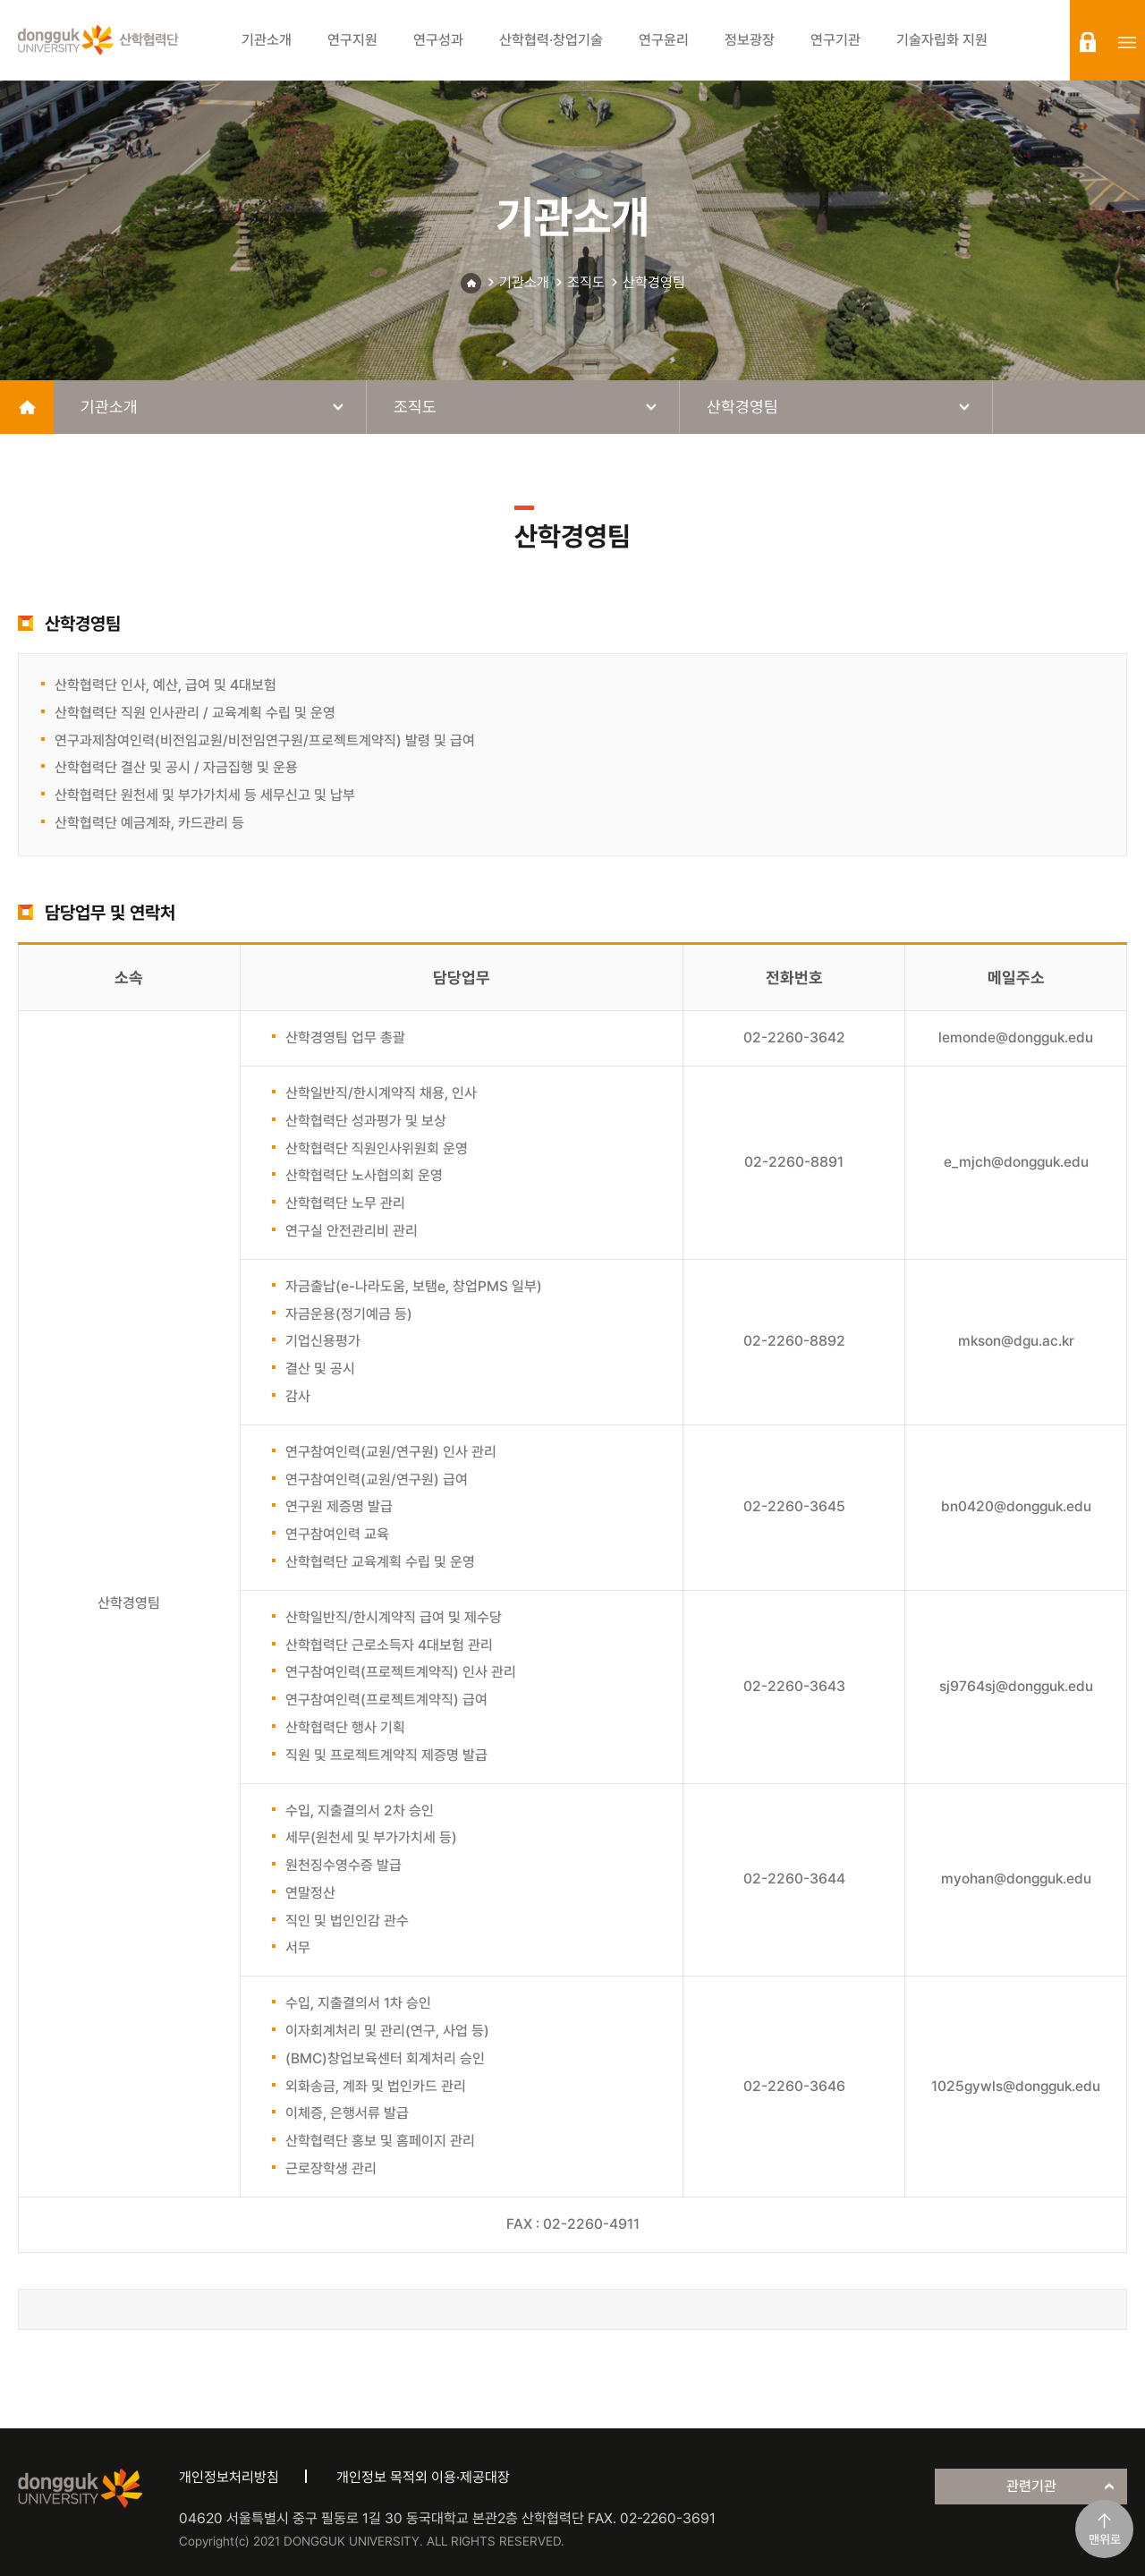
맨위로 (1105, 2539)
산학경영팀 (654, 282)
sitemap (1127, 42)
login (1088, 42)
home (27, 407)
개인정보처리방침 (229, 2477)
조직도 (586, 282)
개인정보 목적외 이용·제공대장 (423, 2477)
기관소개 (524, 282)
